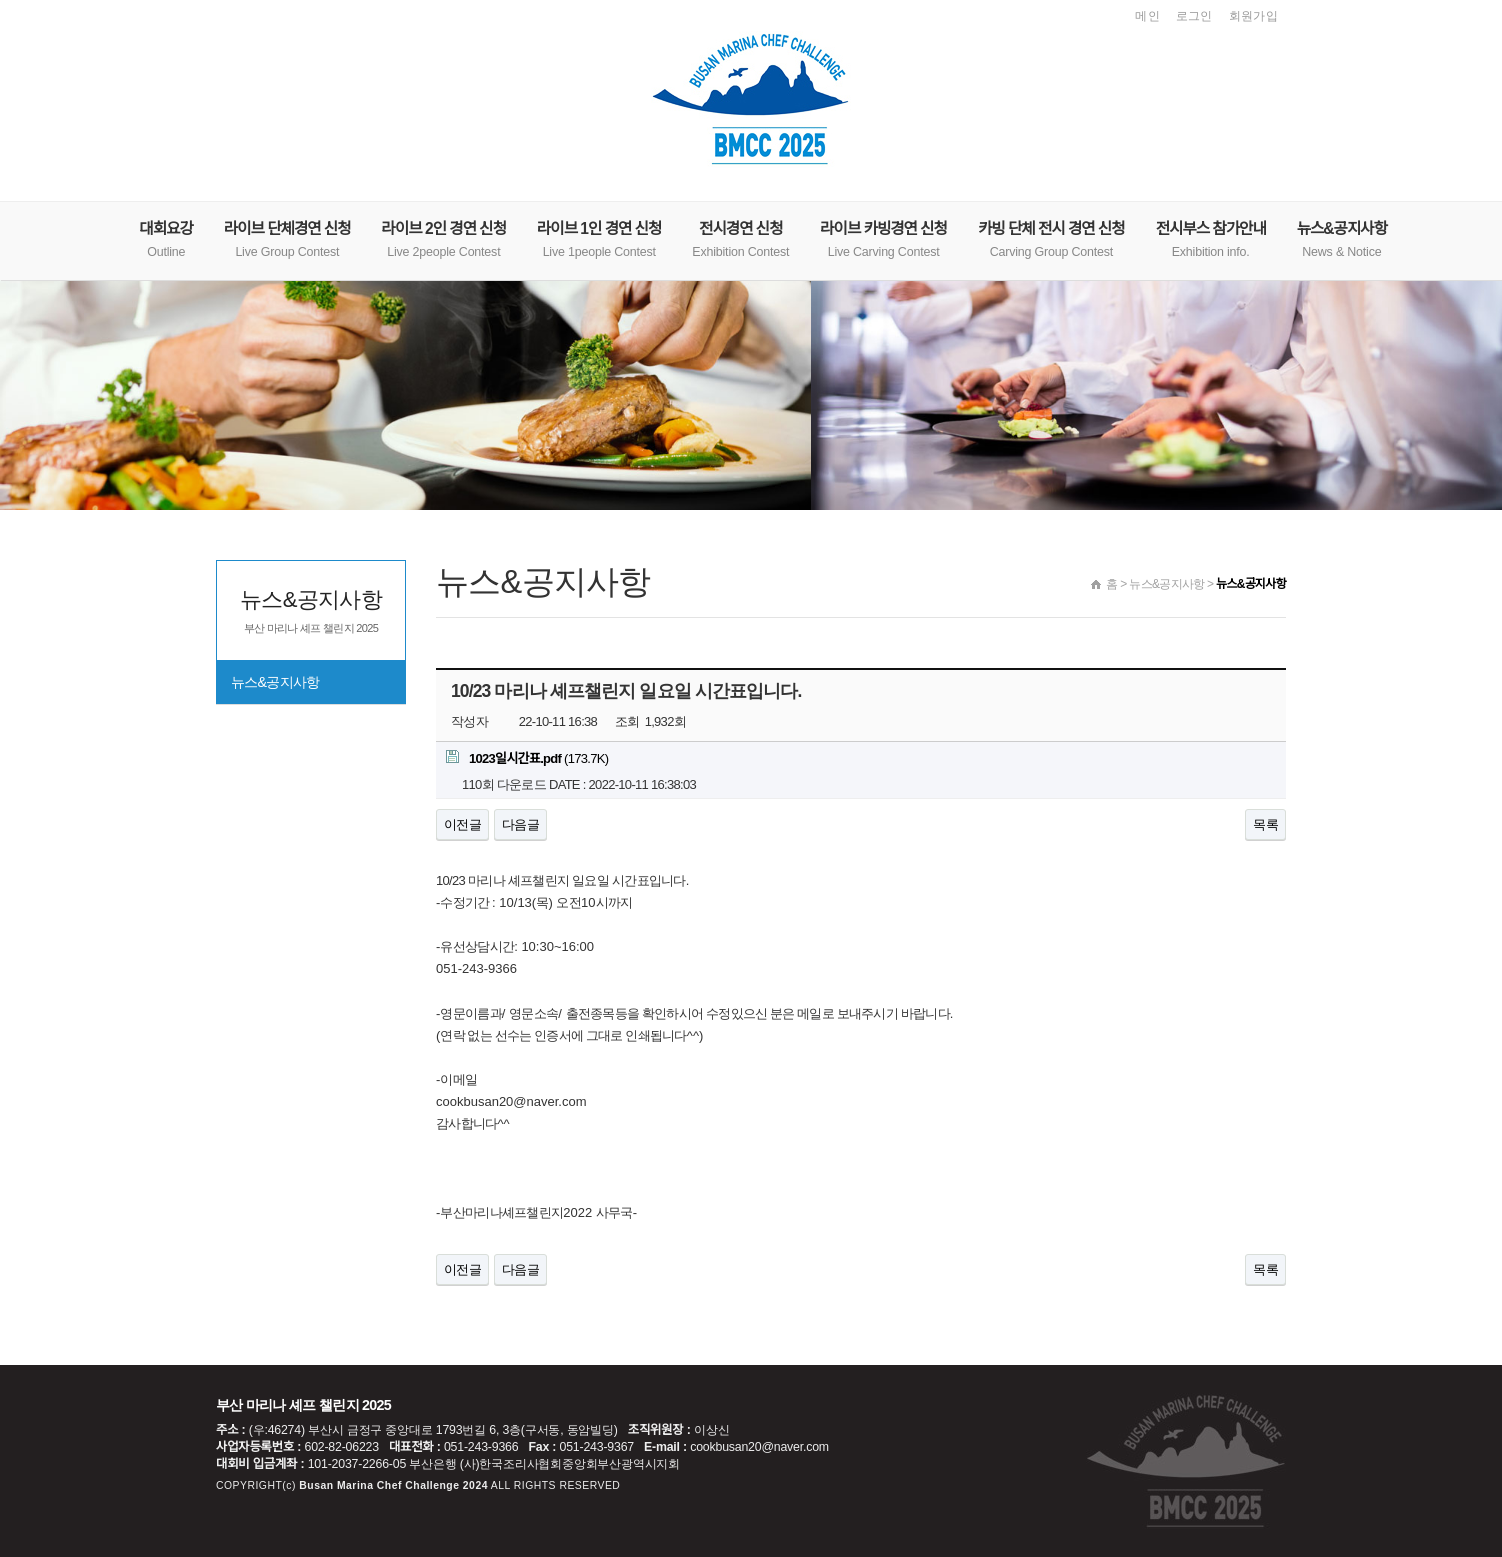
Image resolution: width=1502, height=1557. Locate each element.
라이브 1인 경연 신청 (599, 239)
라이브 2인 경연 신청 (444, 239)
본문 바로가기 (0, 0)
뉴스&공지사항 (1342, 239)
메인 (1147, 16)
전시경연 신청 (740, 239)
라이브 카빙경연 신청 (883, 239)
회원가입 (1253, 16)
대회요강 (166, 239)
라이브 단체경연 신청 (287, 239)
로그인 (1194, 16)
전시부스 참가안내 (1211, 239)
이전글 (462, 824)
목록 (1265, 824)
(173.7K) (527, 758)
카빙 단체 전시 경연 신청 (1051, 239)
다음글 (520, 824)
